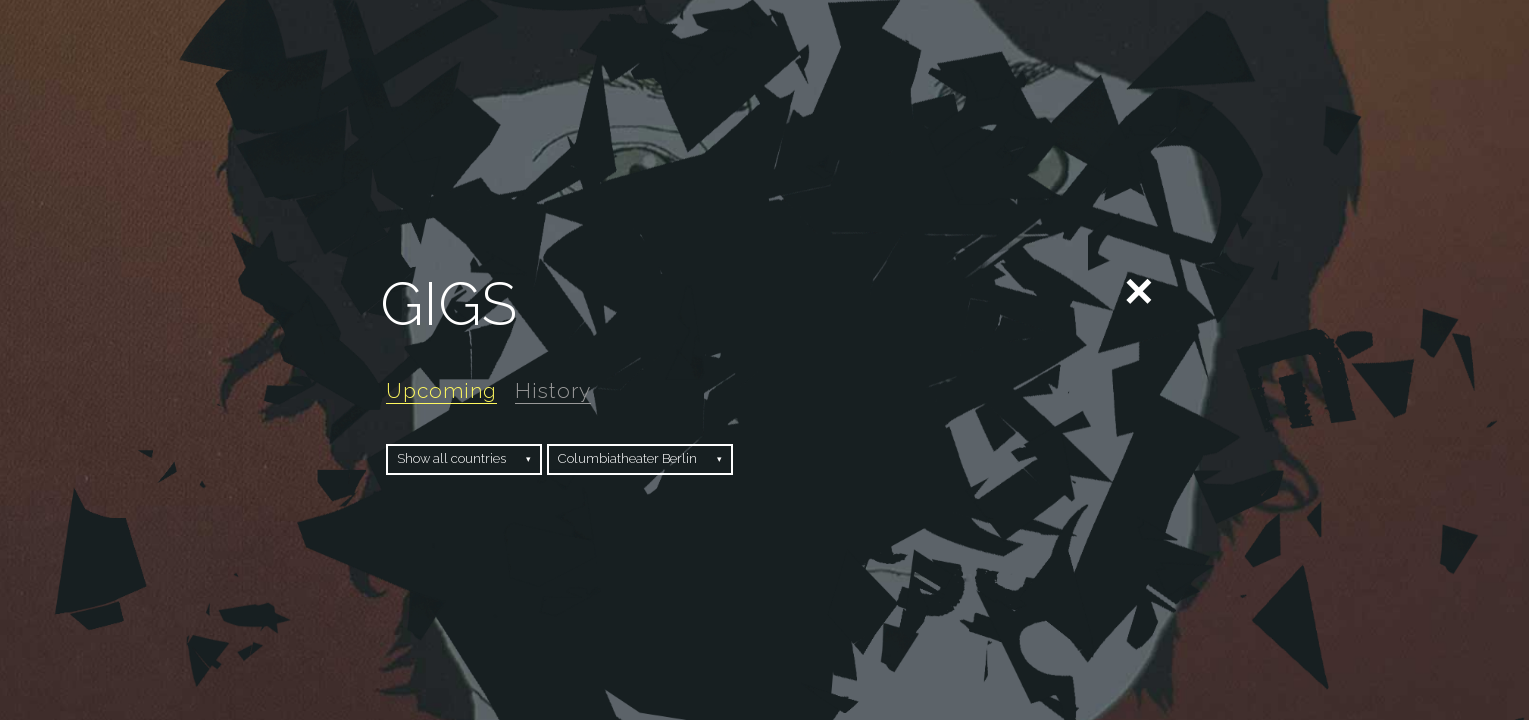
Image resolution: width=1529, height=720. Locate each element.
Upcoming (441, 390)
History (553, 390)
